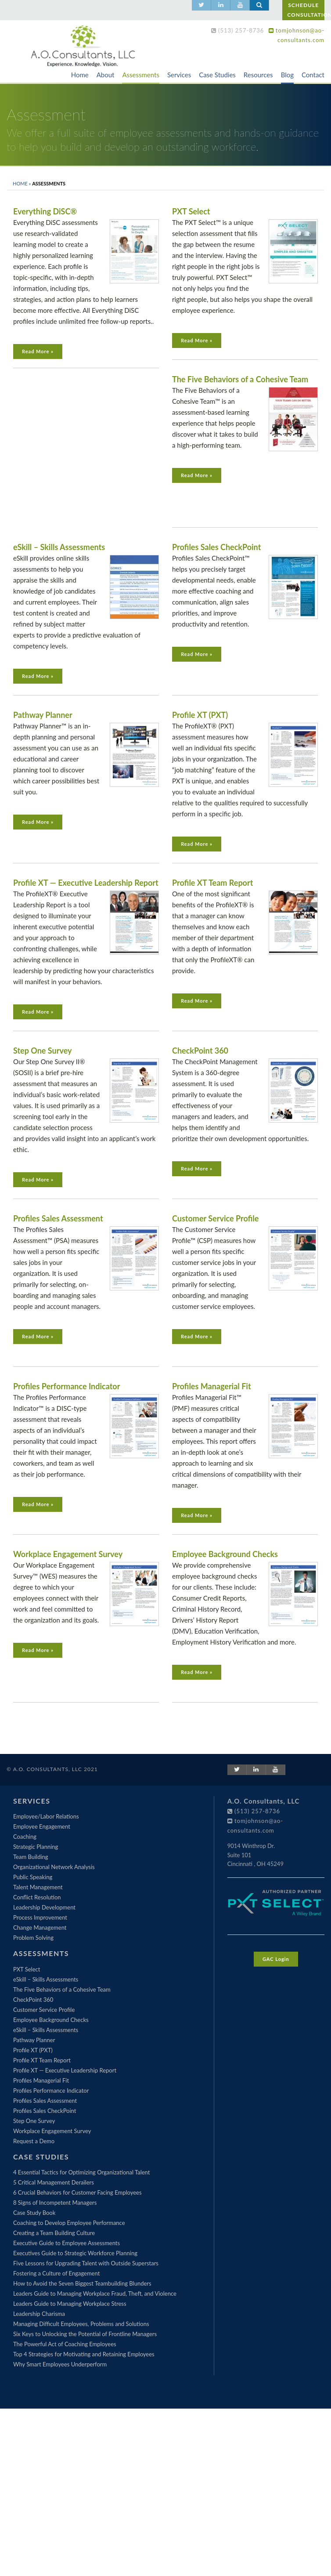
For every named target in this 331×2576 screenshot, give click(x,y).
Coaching (24, 1836)
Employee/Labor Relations (46, 1816)
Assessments (140, 75)
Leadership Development (44, 1907)
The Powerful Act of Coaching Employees (64, 2344)
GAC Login (276, 1959)
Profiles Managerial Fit (211, 1386)
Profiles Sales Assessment (58, 1218)
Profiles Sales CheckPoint (216, 547)
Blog (287, 75)
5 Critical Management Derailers (53, 2182)
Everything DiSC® (45, 211)
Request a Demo (33, 2141)
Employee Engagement (41, 1826)
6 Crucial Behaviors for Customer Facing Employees (77, 2192)
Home (80, 75)
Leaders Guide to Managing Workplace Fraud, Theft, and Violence (94, 2293)
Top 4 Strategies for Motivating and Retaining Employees (84, 2354)
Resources (258, 75)
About (106, 75)
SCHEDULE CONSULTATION (305, 10)
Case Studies (217, 75)
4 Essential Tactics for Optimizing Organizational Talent (81, 2172)
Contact (313, 75)
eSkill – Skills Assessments (59, 547)
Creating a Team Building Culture (54, 2232)
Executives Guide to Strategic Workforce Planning (75, 2253)
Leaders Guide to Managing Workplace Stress (69, 2303)
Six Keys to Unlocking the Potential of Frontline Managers (85, 2333)
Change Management (39, 1927)
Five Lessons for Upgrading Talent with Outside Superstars (85, 2263)
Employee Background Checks (225, 1554)
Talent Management (38, 1887)
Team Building (30, 1856)
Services (179, 75)
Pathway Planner (42, 715)
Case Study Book (34, 2212)
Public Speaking (32, 1876)
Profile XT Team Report (212, 883)
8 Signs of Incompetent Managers (55, 2202)
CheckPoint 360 (200, 1050)
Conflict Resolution (37, 1897)
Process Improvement (40, 1917)
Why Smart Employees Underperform (60, 2364)
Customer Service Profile (215, 1218)
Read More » (38, 351)
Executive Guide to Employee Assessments (66, 2242)
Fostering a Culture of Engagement (56, 2273)
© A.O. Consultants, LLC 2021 (52, 1769)
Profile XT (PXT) (200, 715)
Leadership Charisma (39, 2313)
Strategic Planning (35, 1846)
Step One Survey (42, 1050)
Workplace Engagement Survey (67, 1554)
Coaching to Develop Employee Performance (69, 2222)
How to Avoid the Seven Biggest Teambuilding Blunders (82, 2283)
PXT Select (191, 211)
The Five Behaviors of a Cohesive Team (240, 379)
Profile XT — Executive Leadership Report (85, 883)
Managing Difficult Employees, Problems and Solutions (81, 2323)
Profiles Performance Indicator (66, 1386)
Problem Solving (33, 1937)
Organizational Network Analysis (54, 1866)
